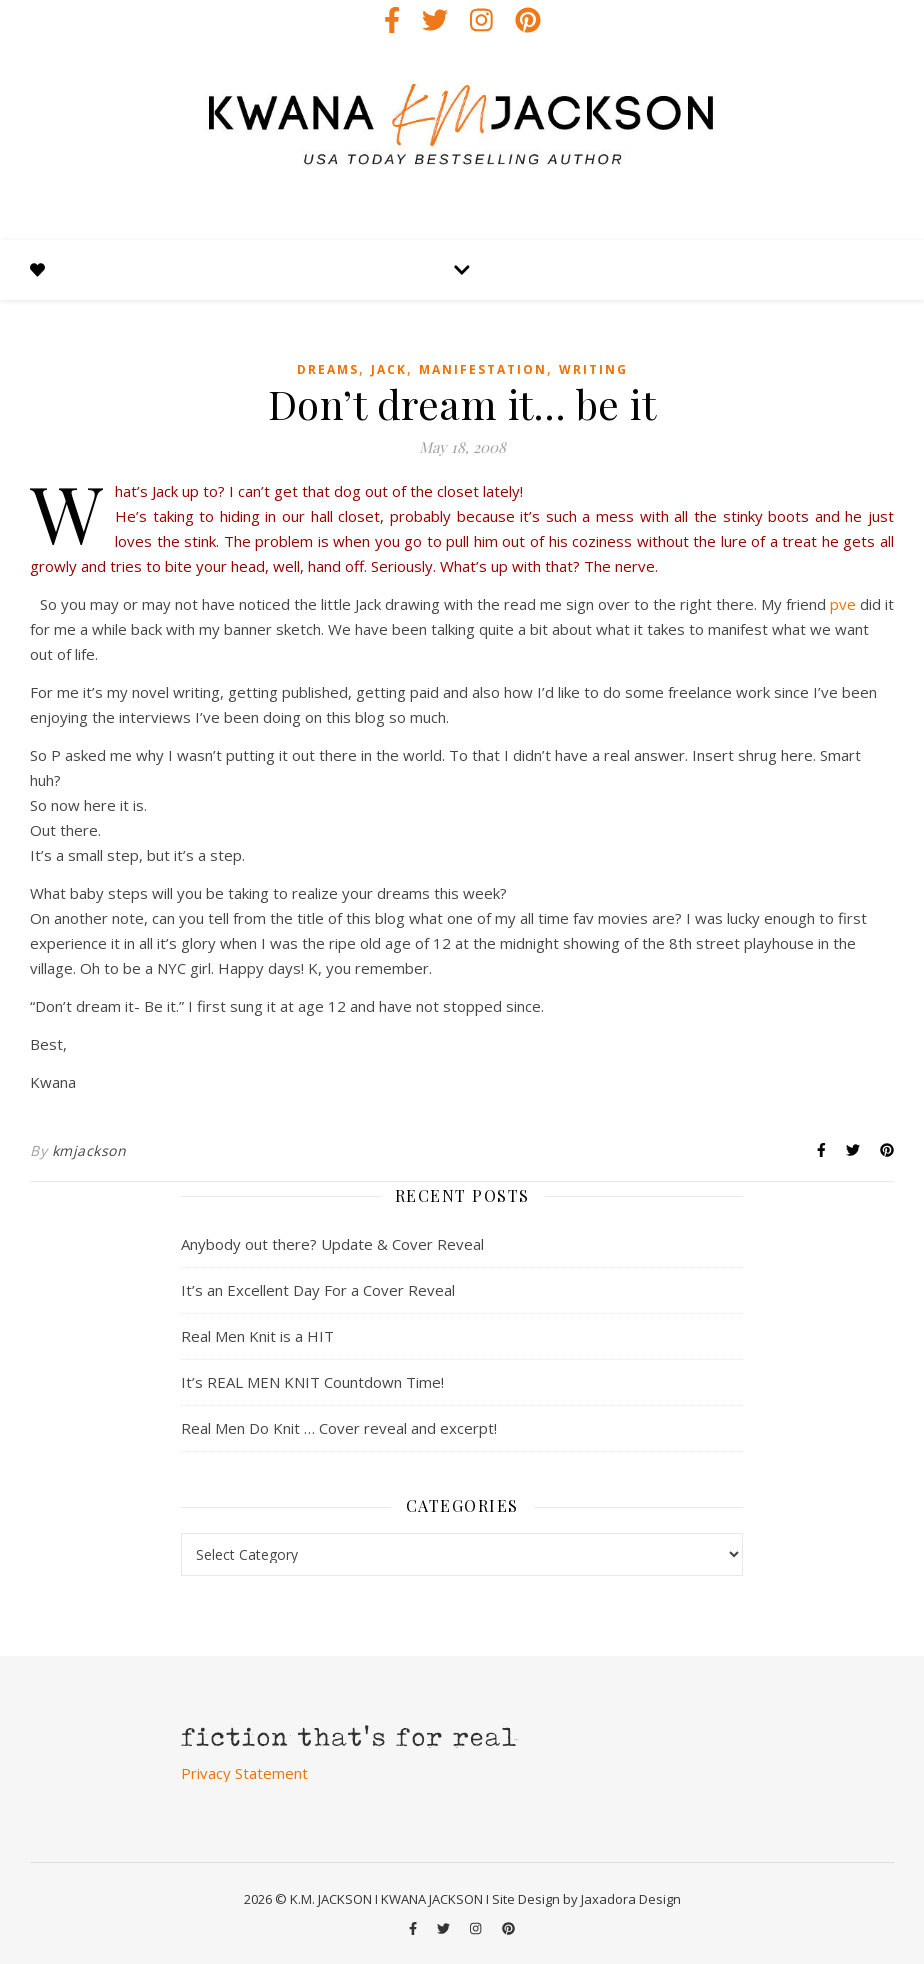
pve (843, 604)
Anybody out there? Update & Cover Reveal (332, 1244)
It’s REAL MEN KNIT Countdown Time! (312, 1382)
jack (389, 369)
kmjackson (89, 1150)
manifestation (483, 369)
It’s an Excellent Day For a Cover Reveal (318, 1290)
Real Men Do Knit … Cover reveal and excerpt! (339, 1428)
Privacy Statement (244, 1773)
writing (593, 369)
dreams (328, 369)
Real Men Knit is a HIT (257, 1336)
